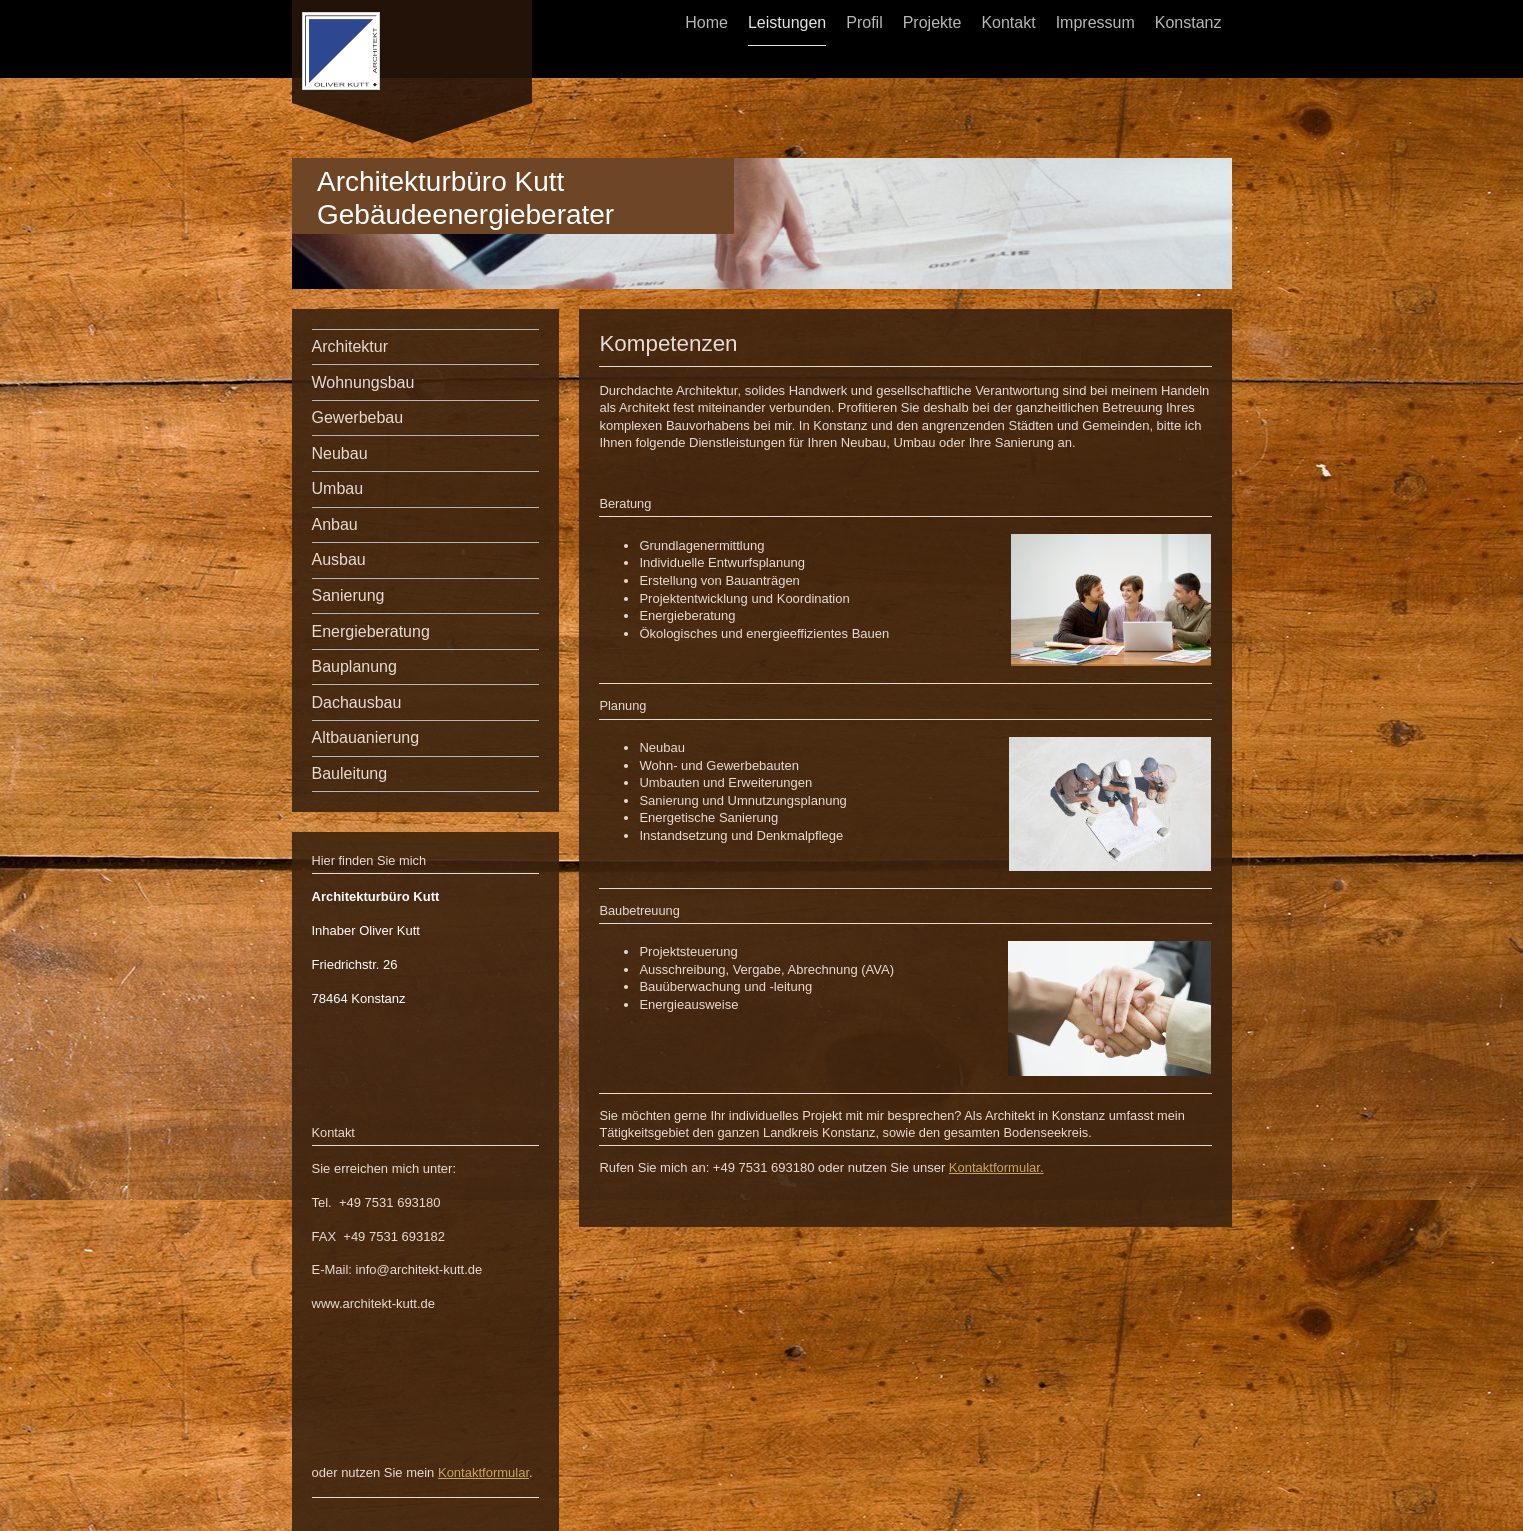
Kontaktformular (483, 1472)
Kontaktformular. (996, 1167)
